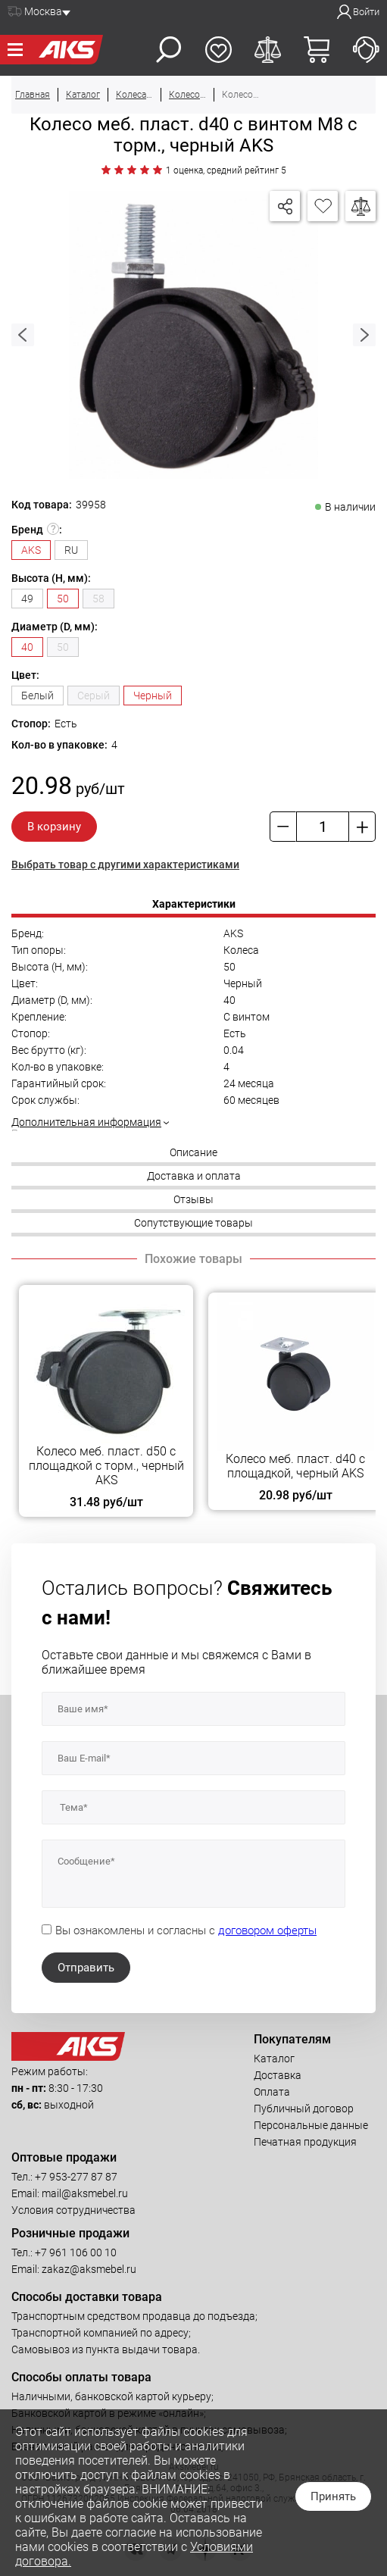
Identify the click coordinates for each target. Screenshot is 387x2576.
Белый (37, 695)
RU (71, 550)
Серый (93, 695)
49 (27, 598)
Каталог (274, 2058)
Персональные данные (311, 2125)
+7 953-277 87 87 (76, 2177)
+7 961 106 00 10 (76, 2252)
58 (98, 598)
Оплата (272, 2092)
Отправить (86, 1967)
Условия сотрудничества (73, 2210)
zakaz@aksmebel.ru (89, 2269)
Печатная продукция (305, 2142)
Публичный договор (304, 2108)
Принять (333, 2496)
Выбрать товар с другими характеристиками (125, 864)
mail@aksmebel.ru (85, 2193)
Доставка (277, 2075)
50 (63, 647)
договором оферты (267, 1930)
